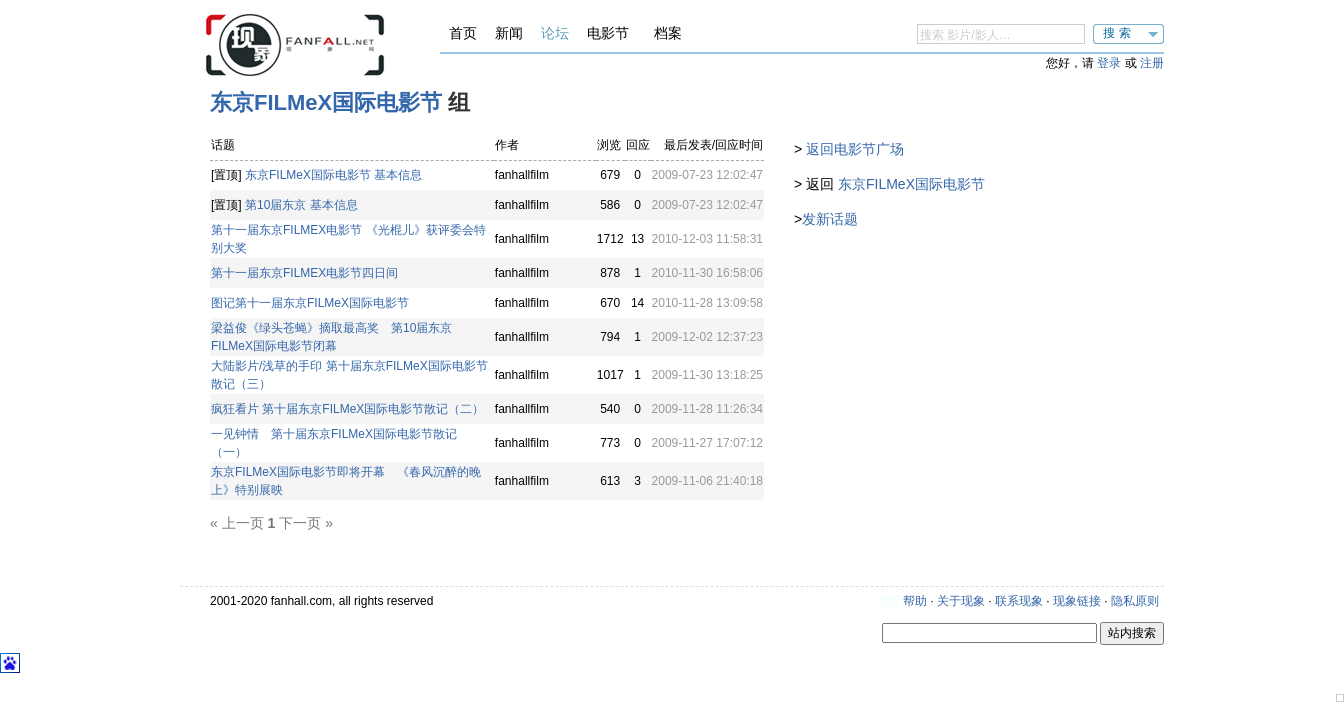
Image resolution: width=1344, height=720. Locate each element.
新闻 (509, 33)
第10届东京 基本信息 (301, 205)
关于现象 (961, 601)
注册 (1152, 63)
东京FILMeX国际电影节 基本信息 (333, 175)
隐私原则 (1135, 601)
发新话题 (830, 219)
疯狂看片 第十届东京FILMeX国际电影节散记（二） (347, 409)
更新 (888, 601)
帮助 (915, 601)
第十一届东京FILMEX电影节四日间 (304, 273)
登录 (1109, 63)
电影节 (608, 33)
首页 (463, 33)
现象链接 (1077, 601)
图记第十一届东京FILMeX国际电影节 (310, 303)
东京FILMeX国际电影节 (326, 102)
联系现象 (1019, 601)
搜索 (1119, 33)
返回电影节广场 (855, 149)
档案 (668, 33)
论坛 (555, 33)
